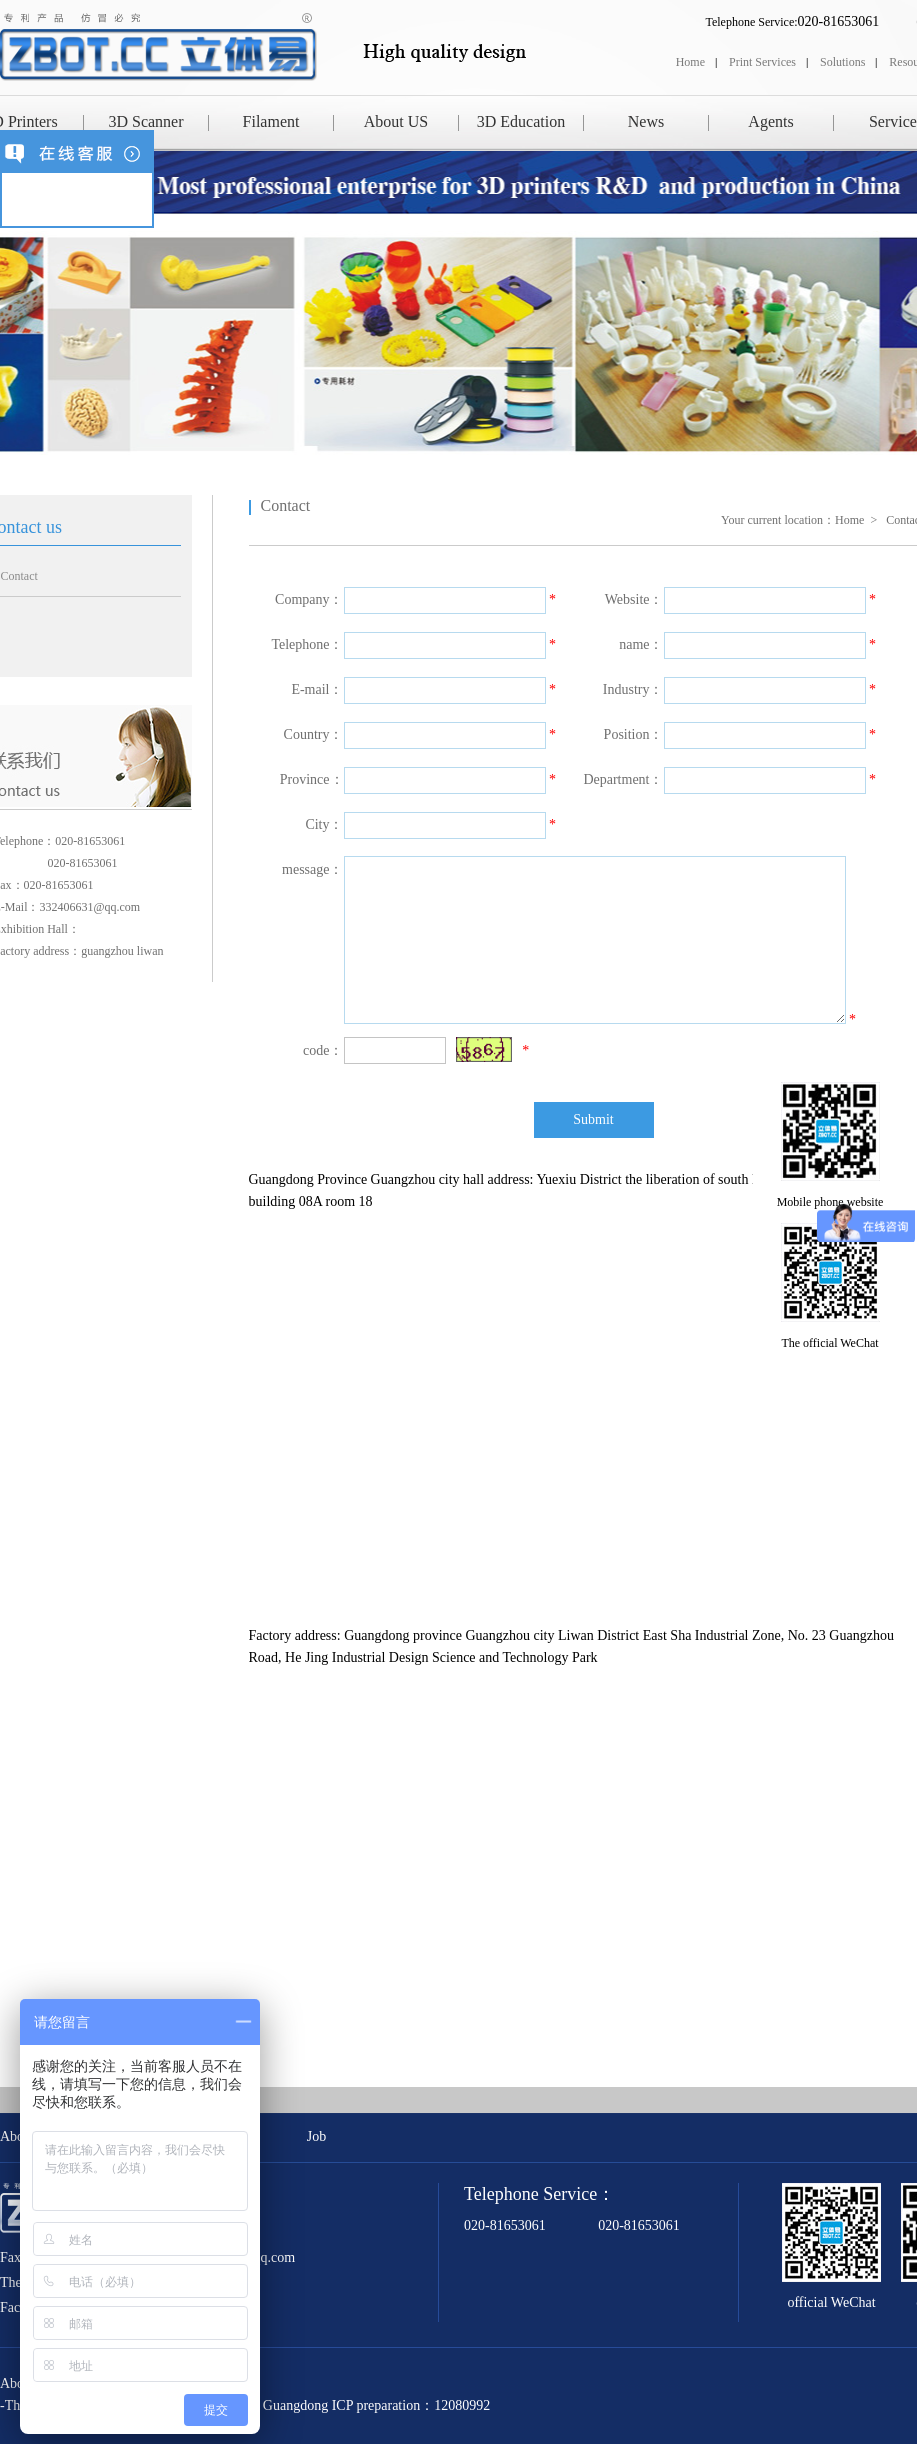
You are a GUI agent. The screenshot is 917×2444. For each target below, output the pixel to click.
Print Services (762, 62)
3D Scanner (145, 121)
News (646, 121)
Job (316, 2136)
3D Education (521, 121)
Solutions (842, 62)
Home (690, 62)
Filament (271, 121)
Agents (770, 121)
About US (396, 121)
